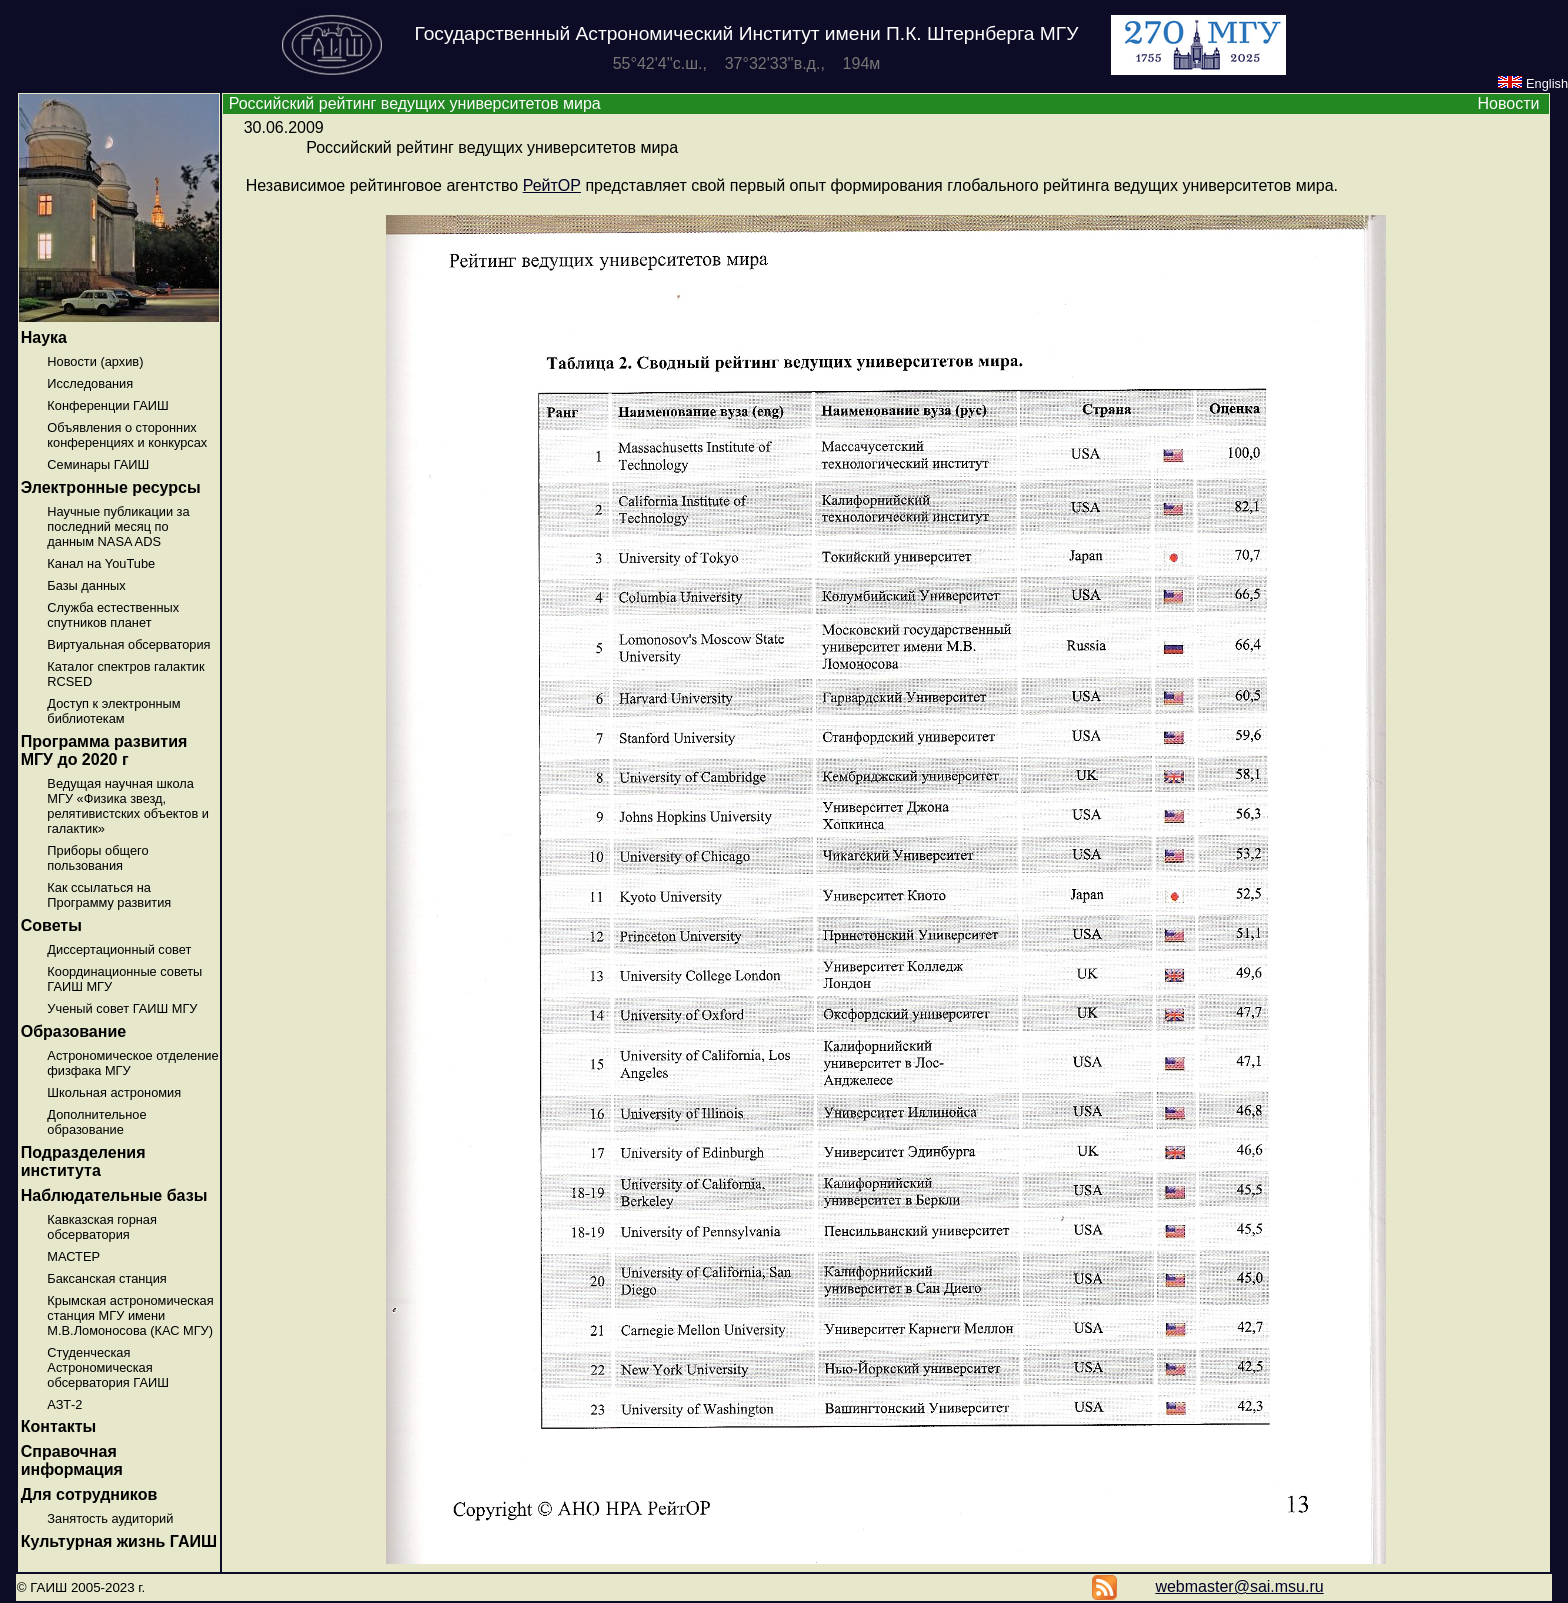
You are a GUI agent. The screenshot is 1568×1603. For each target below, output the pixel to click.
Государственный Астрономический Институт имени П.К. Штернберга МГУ (747, 33)
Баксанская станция (106, 1278)
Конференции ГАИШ (107, 405)
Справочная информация (72, 1460)
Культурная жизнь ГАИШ (119, 1541)
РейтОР (552, 185)
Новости (1508, 103)
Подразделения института (83, 1161)
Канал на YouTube (101, 563)
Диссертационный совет (119, 949)
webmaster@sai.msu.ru (1239, 1586)
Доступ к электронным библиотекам (113, 711)
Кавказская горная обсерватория (102, 1227)
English (1533, 83)
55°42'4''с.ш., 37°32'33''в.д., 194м (747, 63)
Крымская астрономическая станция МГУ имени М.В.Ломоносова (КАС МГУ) (130, 1315)
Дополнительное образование (96, 1122)
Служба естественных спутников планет (113, 615)
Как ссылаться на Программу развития (109, 895)
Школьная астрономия (114, 1092)
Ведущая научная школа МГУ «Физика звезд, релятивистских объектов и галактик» (128, 806)
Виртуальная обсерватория (128, 644)
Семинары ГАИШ (98, 464)
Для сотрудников (89, 1494)
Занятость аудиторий (110, 1518)
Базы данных (86, 585)
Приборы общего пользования (97, 858)
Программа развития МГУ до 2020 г (104, 750)
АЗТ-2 (64, 1404)
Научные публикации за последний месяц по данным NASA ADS (118, 526)
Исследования (90, 383)
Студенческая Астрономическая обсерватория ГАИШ (108, 1367)
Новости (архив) (95, 361)
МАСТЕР (73, 1256)
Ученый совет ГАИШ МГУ (122, 1008)
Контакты (58, 1426)
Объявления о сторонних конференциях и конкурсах (127, 435)
